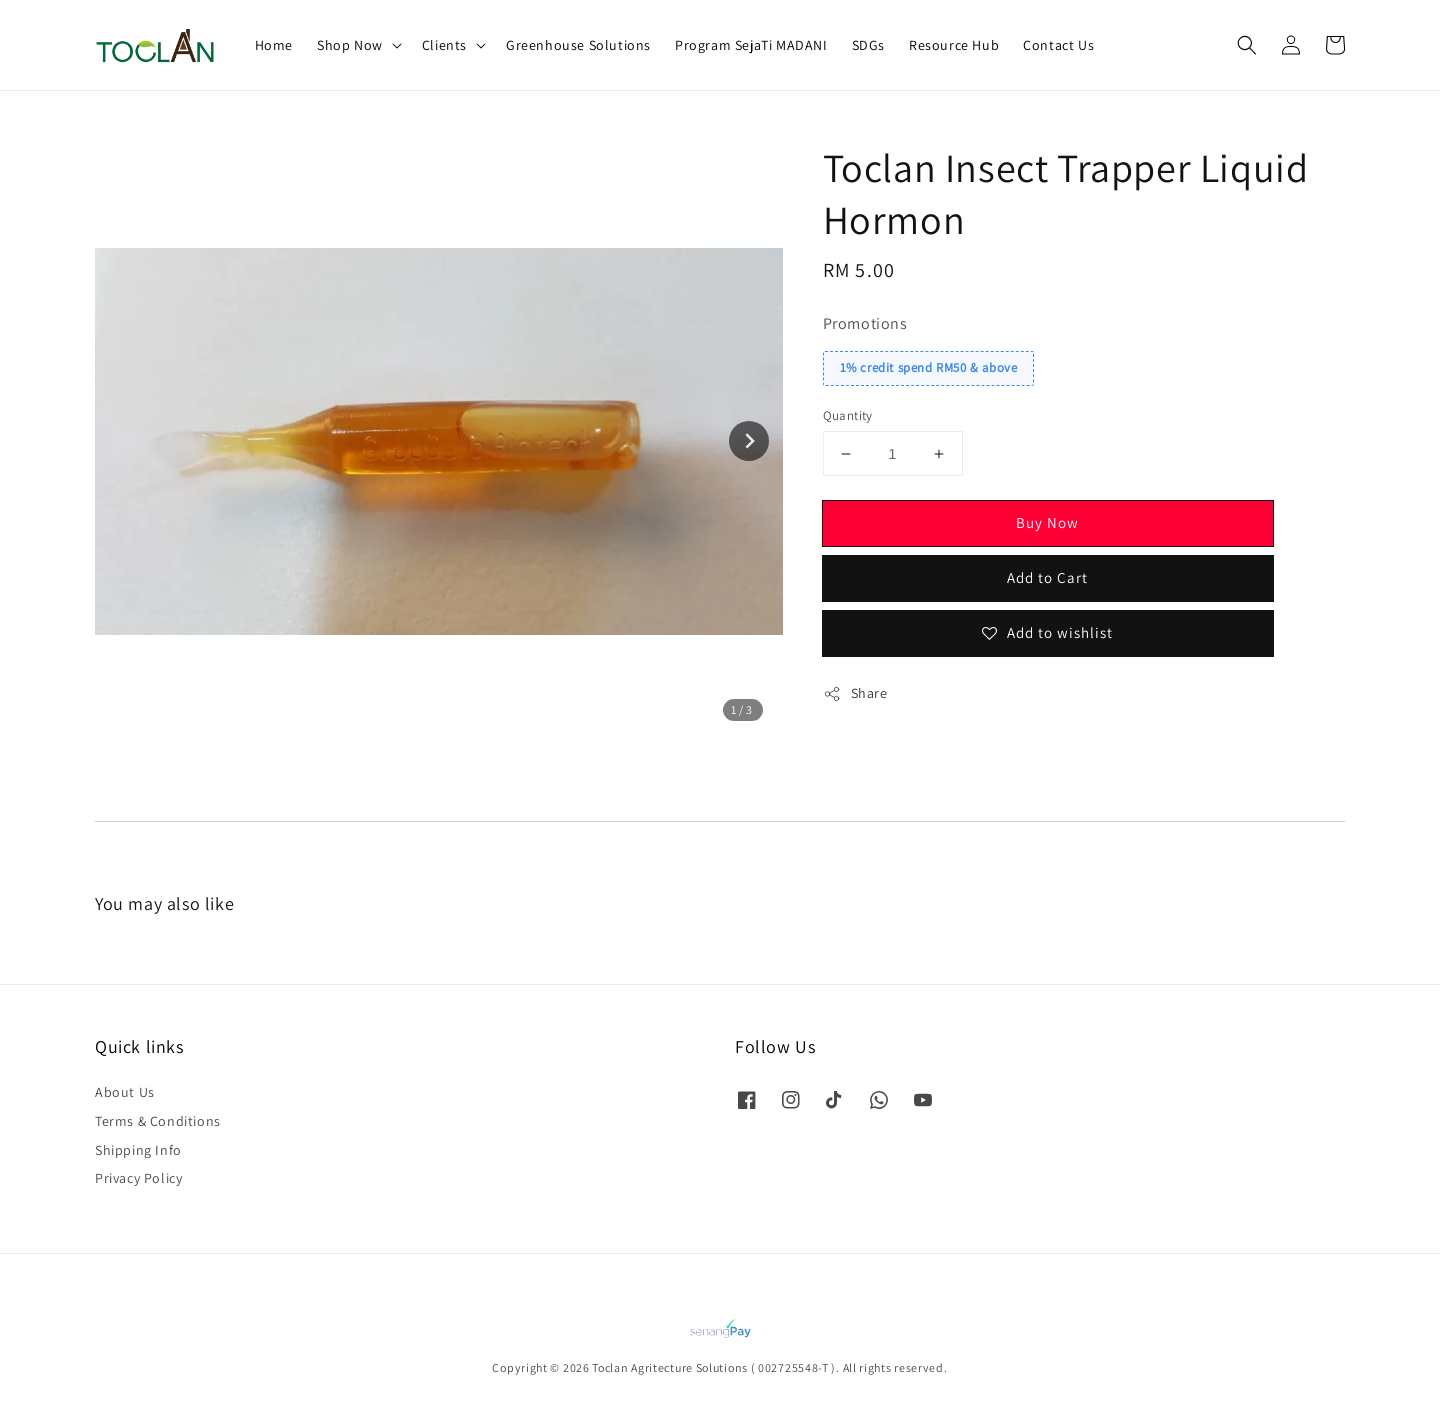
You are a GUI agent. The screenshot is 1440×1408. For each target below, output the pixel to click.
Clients (444, 45)
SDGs (868, 45)
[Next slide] (749, 441)
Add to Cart (1047, 577)
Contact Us (1058, 45)
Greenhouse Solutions (578, 45)
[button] (1247, 45)
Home (274, 45)
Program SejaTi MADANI (751, 45)
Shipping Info (138, 1150)
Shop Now (350, 45)
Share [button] (855, 693)
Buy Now (1047, 522)
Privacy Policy (138, 1178)
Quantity (848, 415)
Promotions (865, 323)
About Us (125, 1092)
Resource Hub (954, 45)
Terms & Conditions (158, 1121)
